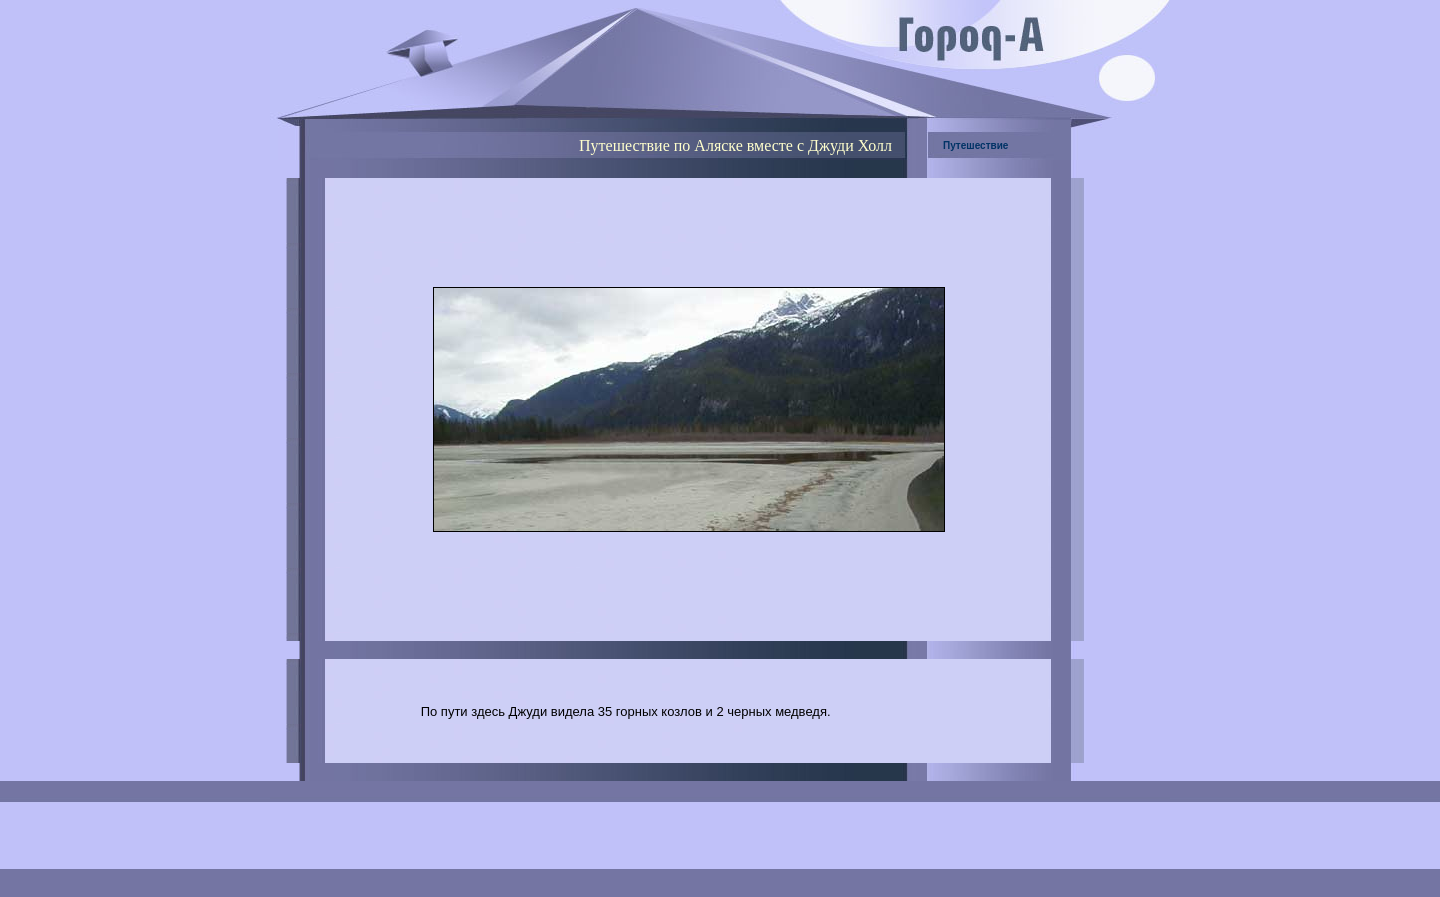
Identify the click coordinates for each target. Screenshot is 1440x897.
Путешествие (975, 145)
